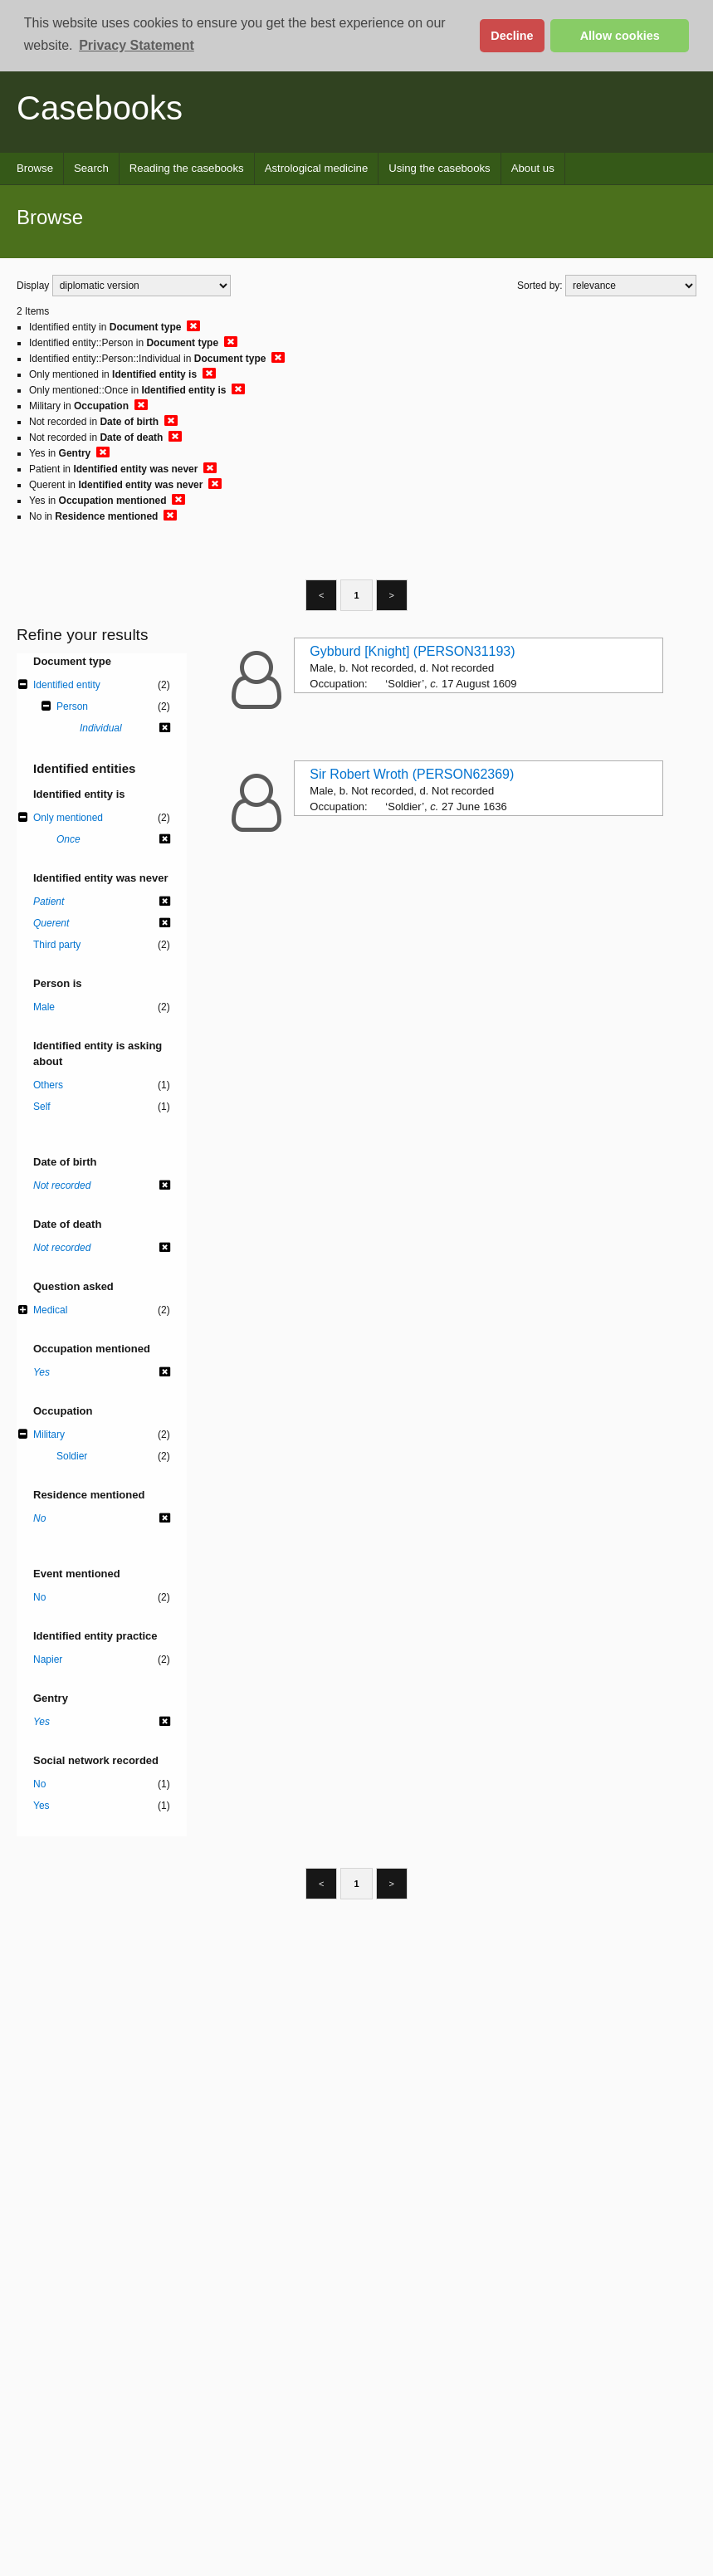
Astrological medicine (317, 168)
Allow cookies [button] (620, 35)
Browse (35, 168)
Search (91, 168)
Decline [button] (512, 35)
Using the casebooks (439, 168)
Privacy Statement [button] (136, 45)
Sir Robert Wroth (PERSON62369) (412, 774)
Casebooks (100, 108)
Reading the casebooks (186, 168)
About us (532, 168)
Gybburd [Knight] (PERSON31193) (412, 651)
